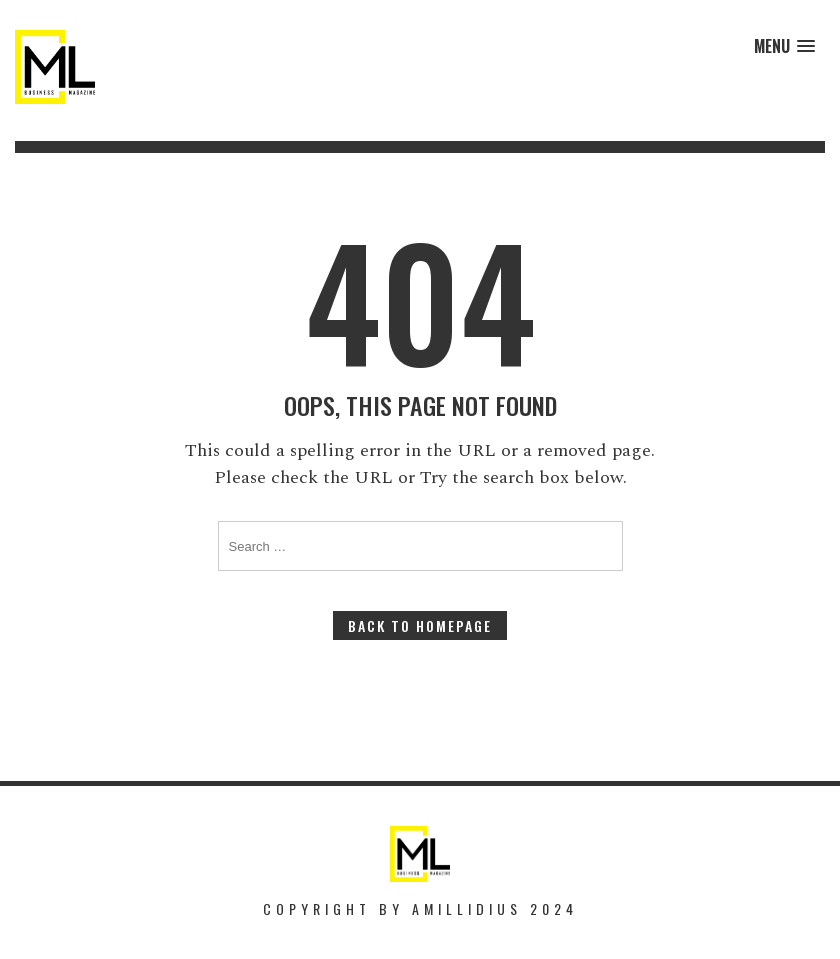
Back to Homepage (420, 625)
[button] (784, 46)
